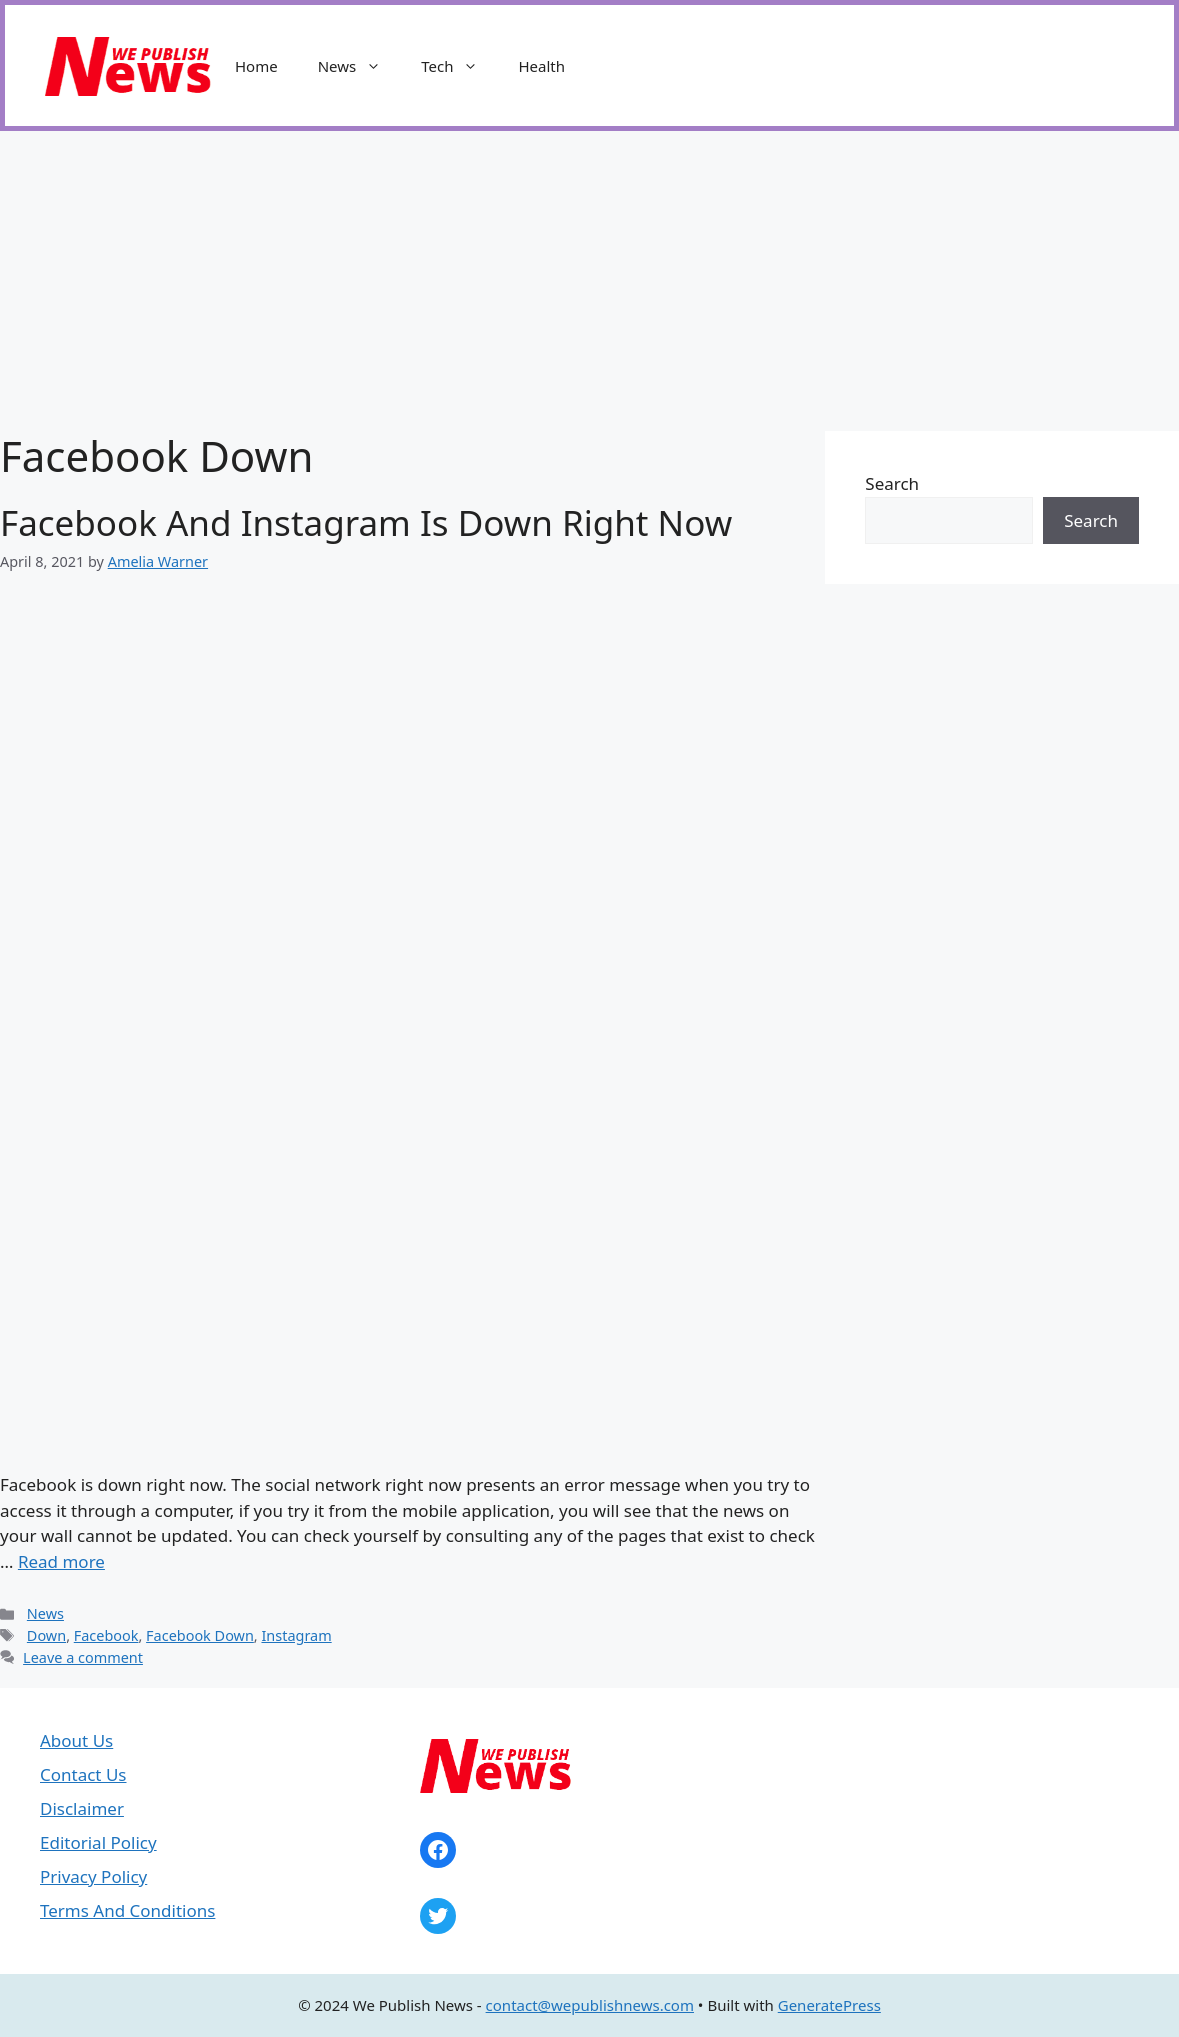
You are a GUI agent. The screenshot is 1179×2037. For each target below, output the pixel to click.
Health (541, 66)
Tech (459, 66)
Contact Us (83, 1774)
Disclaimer (82, 1808)
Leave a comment (83, 1657)
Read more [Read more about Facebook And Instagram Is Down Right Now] (61, 1561)
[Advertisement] (589, 281)
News (360, 66)
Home (256, 66)
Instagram (296, 1635)
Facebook (106, 1635)
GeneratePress (829, 2005)
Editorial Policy (98, 1842)
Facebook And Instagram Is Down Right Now (366, 522)
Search (892, 483)
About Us (76, 1740)
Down (46, 1635)
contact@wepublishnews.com (590, 2005)
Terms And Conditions (127, 1910)
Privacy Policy (93, 1876)
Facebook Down (200, 1635)
